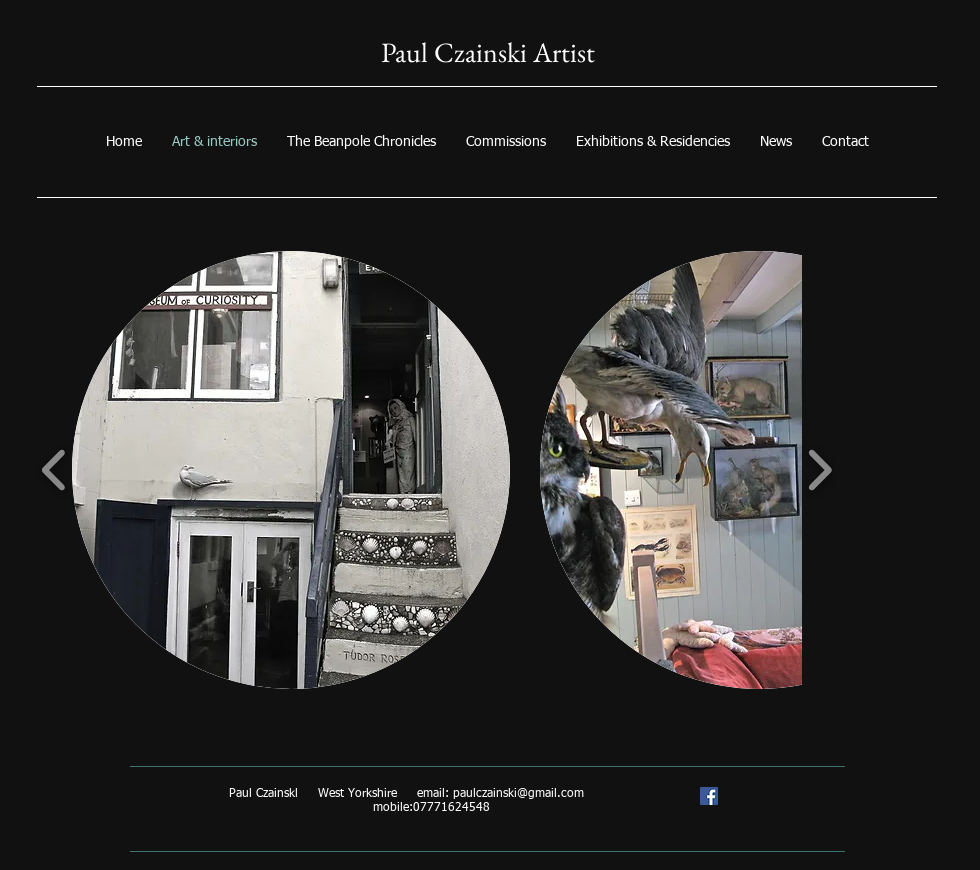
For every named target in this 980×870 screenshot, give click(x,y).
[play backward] (54, 470)
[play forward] (819, 470)
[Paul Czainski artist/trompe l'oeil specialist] (709, 796)
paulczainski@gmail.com (518, 794)
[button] (291, 470)
